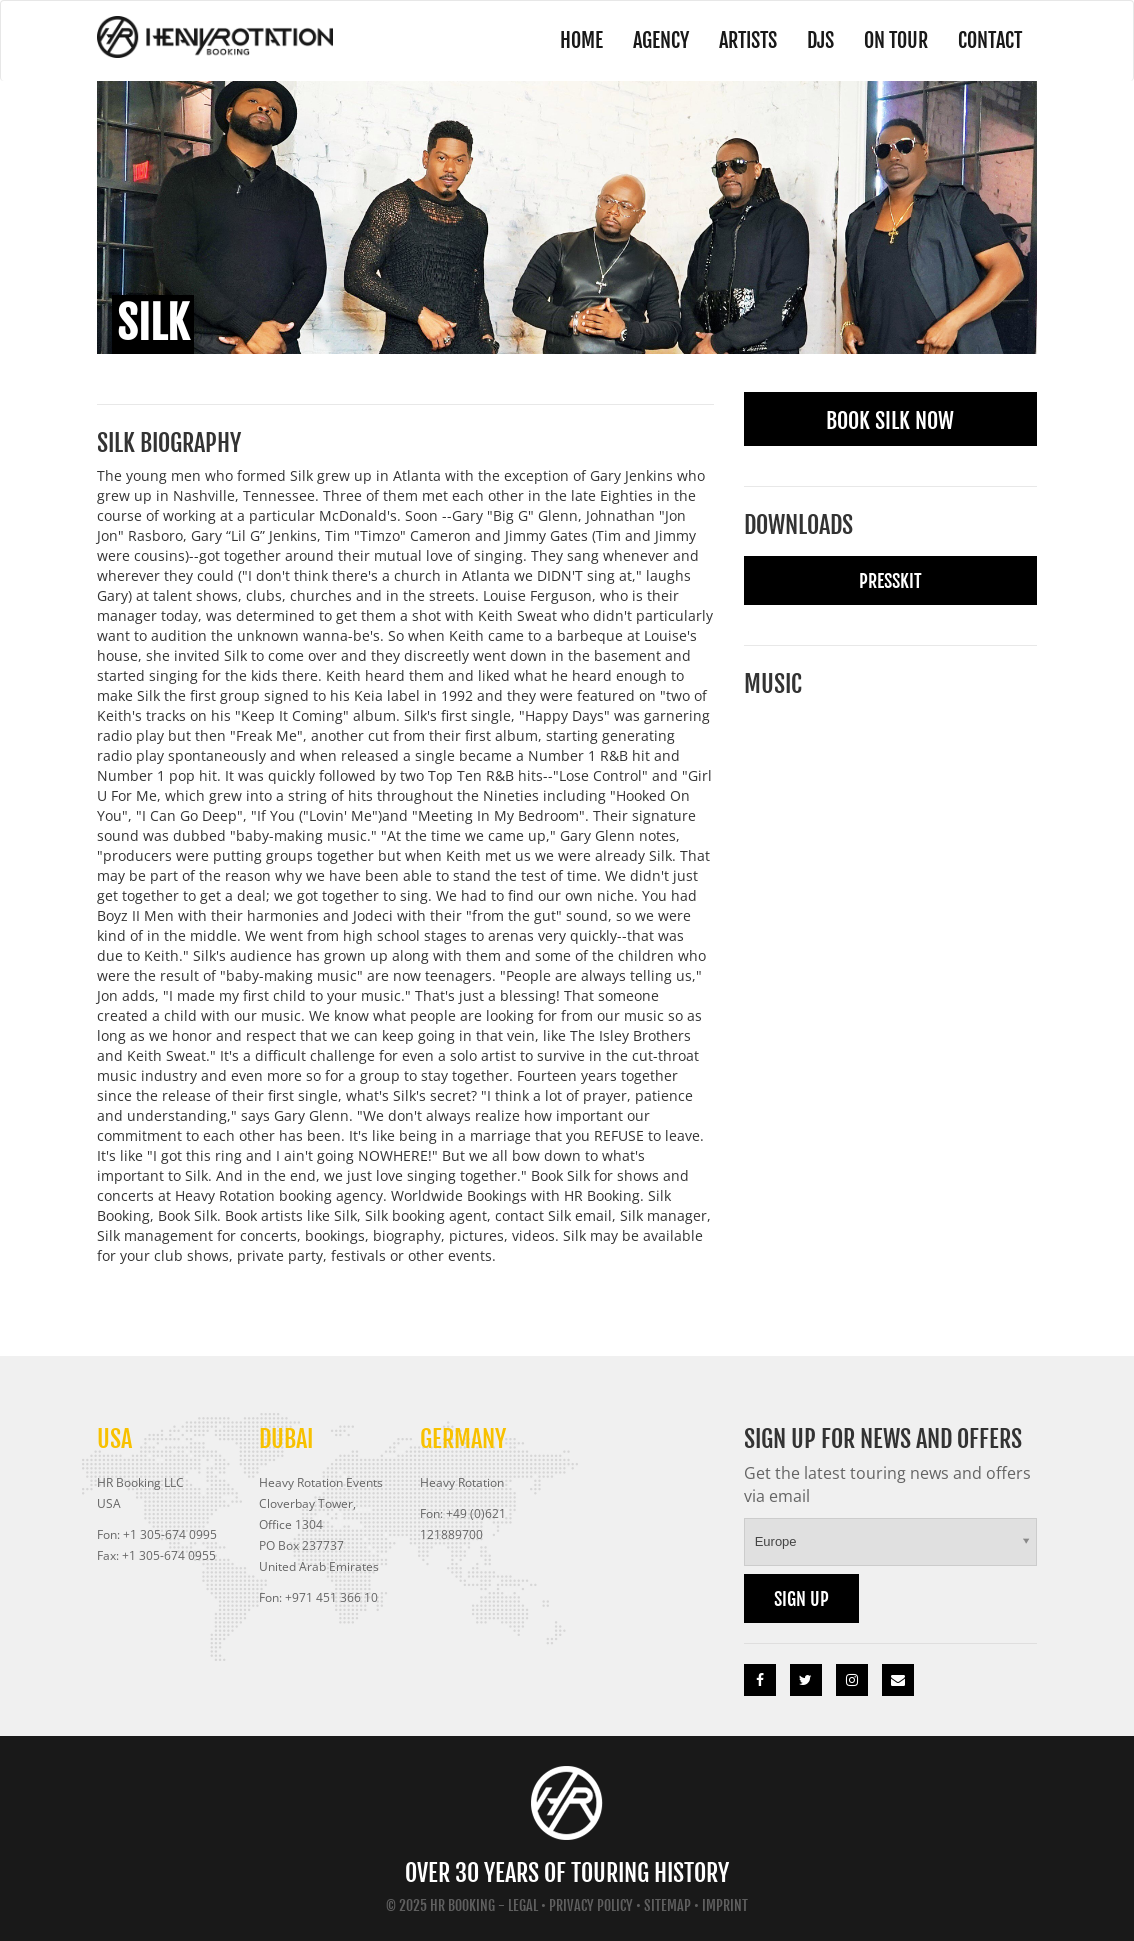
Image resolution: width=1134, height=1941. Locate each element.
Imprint (725, 1905)
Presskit (890, 581)
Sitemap (667, 1905)
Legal (523, 1905)
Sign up (801, 1599)
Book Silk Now (890, 420)
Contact (990, 40)
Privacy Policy (591, 1905)
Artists (748, 40)
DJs (820, 40)
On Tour (896, 40)
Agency (661, 40)
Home (581, 40)
